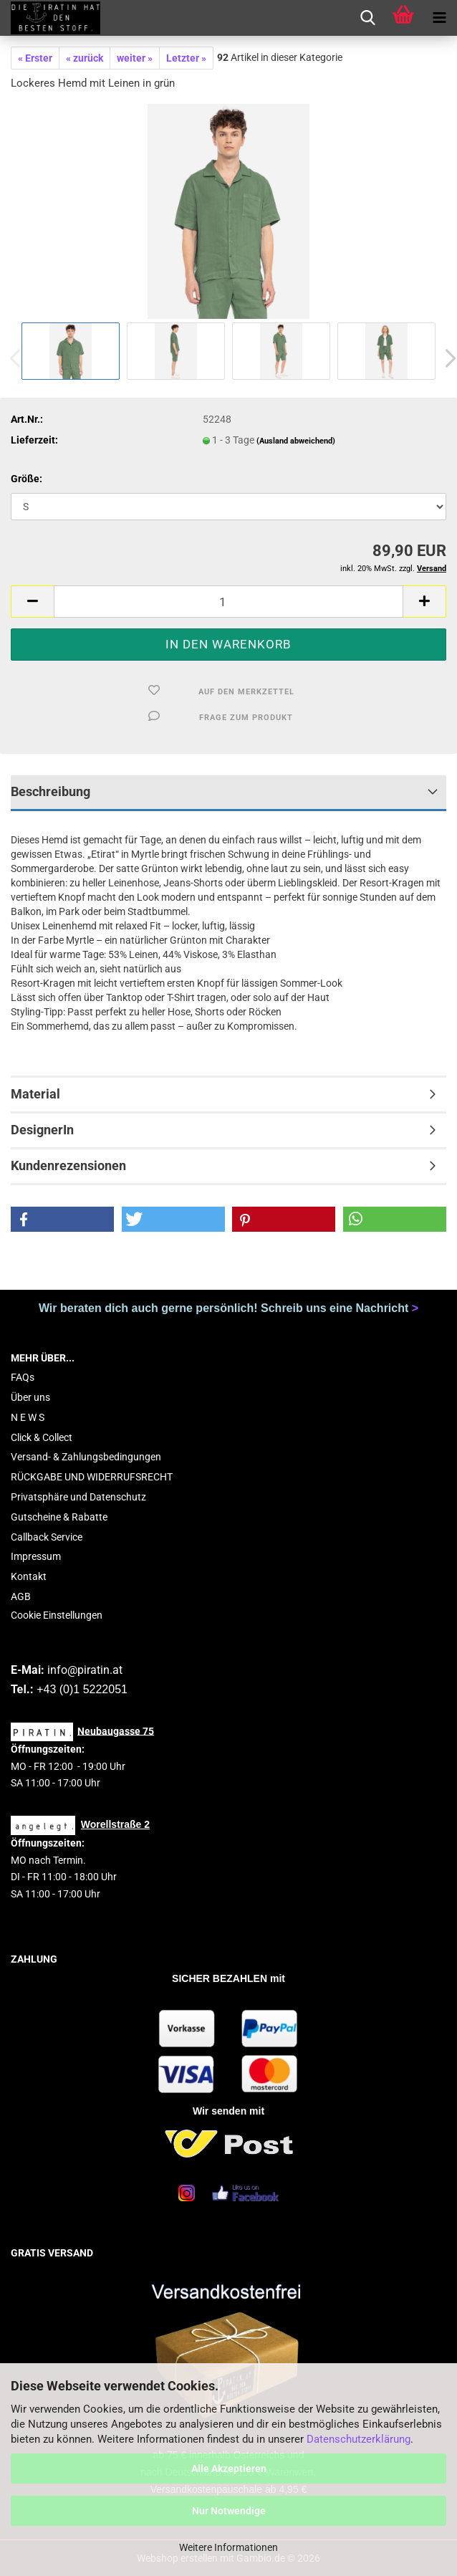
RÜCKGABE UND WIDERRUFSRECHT (92, 1477)
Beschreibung (50, 791)
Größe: (26, 478)
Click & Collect (41, 1437)
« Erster (35, 58)
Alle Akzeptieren (228, 2468)
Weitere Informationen (228, 2547)
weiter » (135, 58)
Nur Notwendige (229, 2511)
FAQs (22, 1377)
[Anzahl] (228, 601)
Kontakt (29, 1576)
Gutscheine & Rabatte (59, 1517)
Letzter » (186, 58)
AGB (21, 1596)
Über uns (30, 1397)
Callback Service (46, 1537)
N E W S (27, 1417)
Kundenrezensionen (68, 1165)
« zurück (84, 58)
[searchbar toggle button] (367, 18)
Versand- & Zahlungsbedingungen (86, 1456)
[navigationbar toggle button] (439, 18)
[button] (32, 601)
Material (35, 1093)
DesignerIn (42, 1129)
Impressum (36, 1556)
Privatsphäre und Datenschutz (78, 1497)
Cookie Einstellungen (56, 1615)
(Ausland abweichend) (295, 441)
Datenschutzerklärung (358, 2439)
